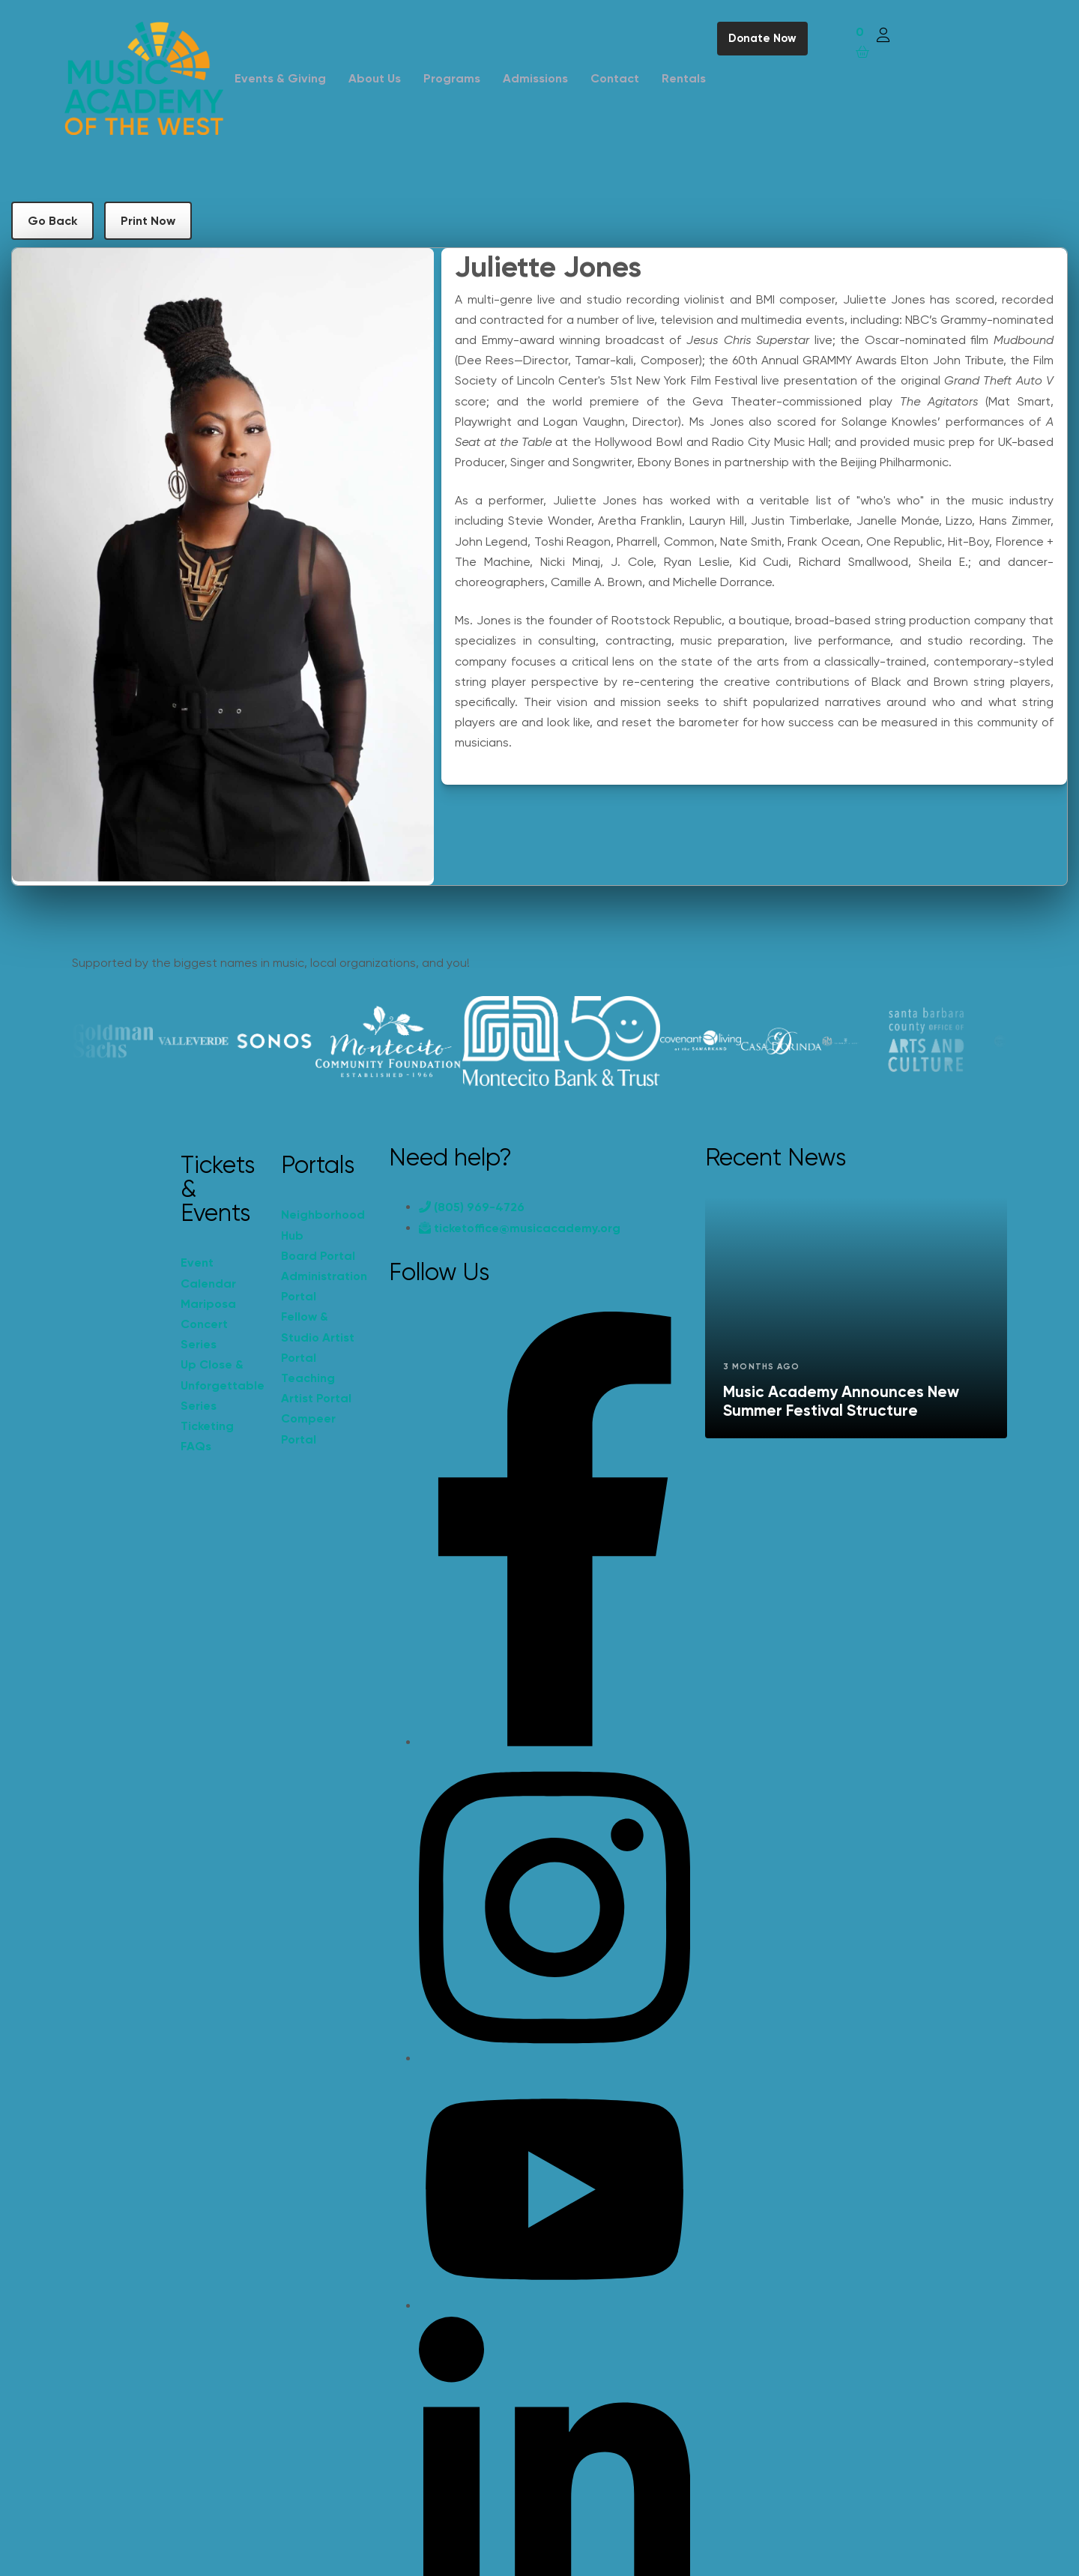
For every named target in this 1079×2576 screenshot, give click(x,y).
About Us (374, 78)
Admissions (535, 78)
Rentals (684, 78)
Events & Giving (280, 78)
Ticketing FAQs (207, 1436)
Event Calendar (208, 1272)
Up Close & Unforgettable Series (223, 1384)
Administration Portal (323, 1286)
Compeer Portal (308, 1428)
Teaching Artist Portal (316, 1388)
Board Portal (318, 1256)
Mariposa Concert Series (208, 1324)
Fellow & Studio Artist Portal (317, 1336)
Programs (451, 78)
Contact (614, 78)
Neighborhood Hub (323, 1224)
